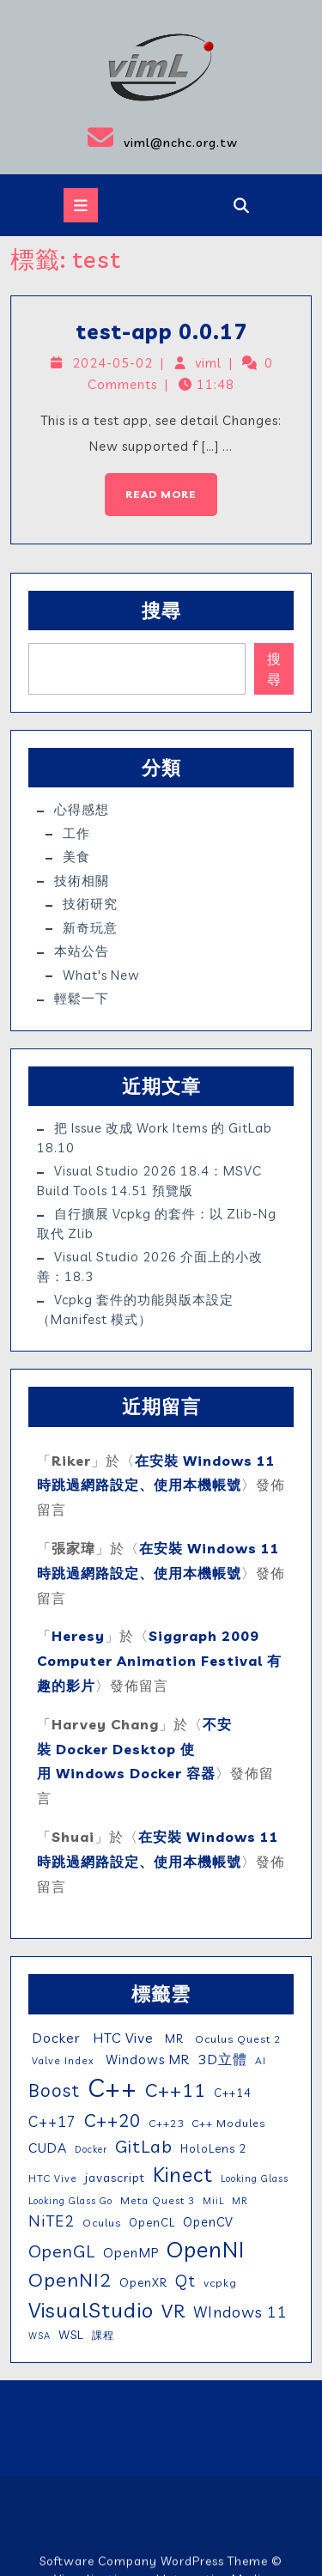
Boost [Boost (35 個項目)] (54, 2090)
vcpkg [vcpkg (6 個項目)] (220, 2282)
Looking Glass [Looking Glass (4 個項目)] (255, 2178)
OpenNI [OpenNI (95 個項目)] (206, 2249)
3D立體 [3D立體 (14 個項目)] (222, 2059)
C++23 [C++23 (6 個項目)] (166, 2123)
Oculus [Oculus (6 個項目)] (101, 2222)
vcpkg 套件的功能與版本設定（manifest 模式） (135, 1309)
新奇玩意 (90, 928)
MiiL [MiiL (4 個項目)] (213, 2201)
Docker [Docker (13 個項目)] (54, 2037)
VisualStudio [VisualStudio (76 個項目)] (91, 2310)
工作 (76, 833)
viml (208, 365)
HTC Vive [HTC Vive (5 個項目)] (52, 2178)
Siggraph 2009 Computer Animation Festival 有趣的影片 (159, 1660)
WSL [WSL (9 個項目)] (71, 2334)
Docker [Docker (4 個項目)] (91, 2149)
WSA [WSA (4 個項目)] (39, 2336)
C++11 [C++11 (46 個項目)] (175, 2089)
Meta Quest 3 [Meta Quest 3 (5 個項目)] (157, 2200)
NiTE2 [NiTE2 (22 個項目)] (51, 2221)
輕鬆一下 (81, 998)
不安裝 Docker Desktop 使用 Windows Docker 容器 (134, 1749)
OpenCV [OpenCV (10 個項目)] (208, 2222)
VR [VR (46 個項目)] (173, 2310)
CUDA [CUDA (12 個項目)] (47, 2148)
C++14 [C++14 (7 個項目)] (233, 2092)
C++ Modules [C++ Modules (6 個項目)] (228, 2123)
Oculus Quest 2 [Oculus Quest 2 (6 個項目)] (236, 2038)
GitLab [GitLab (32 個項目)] (144, 2146)
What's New (101, 975)
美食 (76, 856)
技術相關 (81, 880)
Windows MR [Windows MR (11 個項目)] (146, 2059)
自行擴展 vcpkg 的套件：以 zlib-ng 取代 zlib (156, 1224)
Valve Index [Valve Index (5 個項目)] (61, 2060)
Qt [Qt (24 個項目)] (185, 2280)
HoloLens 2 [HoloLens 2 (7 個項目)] (213, 2148)
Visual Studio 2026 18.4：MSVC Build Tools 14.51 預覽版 (149, 1181)
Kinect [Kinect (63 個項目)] (183, 2174)
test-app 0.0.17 (162, 335)
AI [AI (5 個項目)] (260, 2060)
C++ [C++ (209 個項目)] (112, 2087)
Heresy (78, 1635)
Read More (151, 484)
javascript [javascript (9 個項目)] (115, 2177)
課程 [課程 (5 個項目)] (103, 2335)
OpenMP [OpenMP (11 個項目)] (131, 2253)
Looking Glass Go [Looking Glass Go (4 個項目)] (70, 2201)
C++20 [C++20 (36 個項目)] (112, 2120)
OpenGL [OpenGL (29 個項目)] (61, 2251)
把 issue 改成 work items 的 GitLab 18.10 (154, 1138)
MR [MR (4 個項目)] (239, 2201)
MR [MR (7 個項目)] (172, 2038)
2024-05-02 (115, 365)
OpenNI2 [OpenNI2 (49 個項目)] (70, 2280)
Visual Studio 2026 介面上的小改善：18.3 (150, 1267)
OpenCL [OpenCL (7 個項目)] (152, 2222)
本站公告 (81, 951)
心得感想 (81, 809)
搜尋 (161, 610)
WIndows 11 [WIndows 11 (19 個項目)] (240, 2311)
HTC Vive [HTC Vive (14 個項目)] (121, 2037)
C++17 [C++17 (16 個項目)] (52, 2121)
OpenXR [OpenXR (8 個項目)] (143, 2282)
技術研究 (90, 904)
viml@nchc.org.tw (124, 137)
